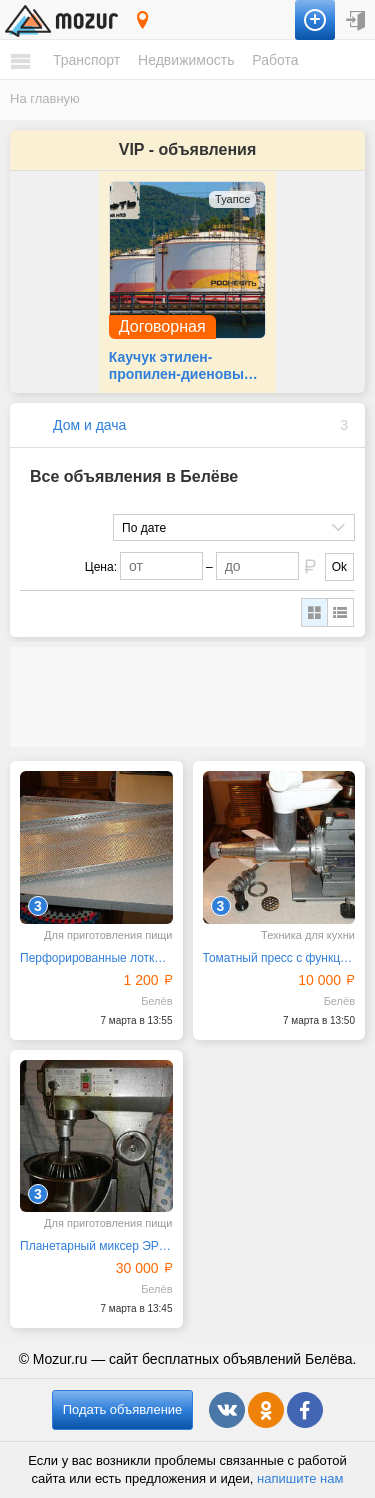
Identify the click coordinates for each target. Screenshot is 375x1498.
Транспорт (86, 60)
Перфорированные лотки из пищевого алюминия (96, 958)
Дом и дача (89, 425)
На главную (45, 98)
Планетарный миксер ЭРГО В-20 (96, 1246)
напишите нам (300, 1478)
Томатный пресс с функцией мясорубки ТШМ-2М (279, 958)
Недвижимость (186, 60)
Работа (275, 60)
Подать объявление (123, 1409)
